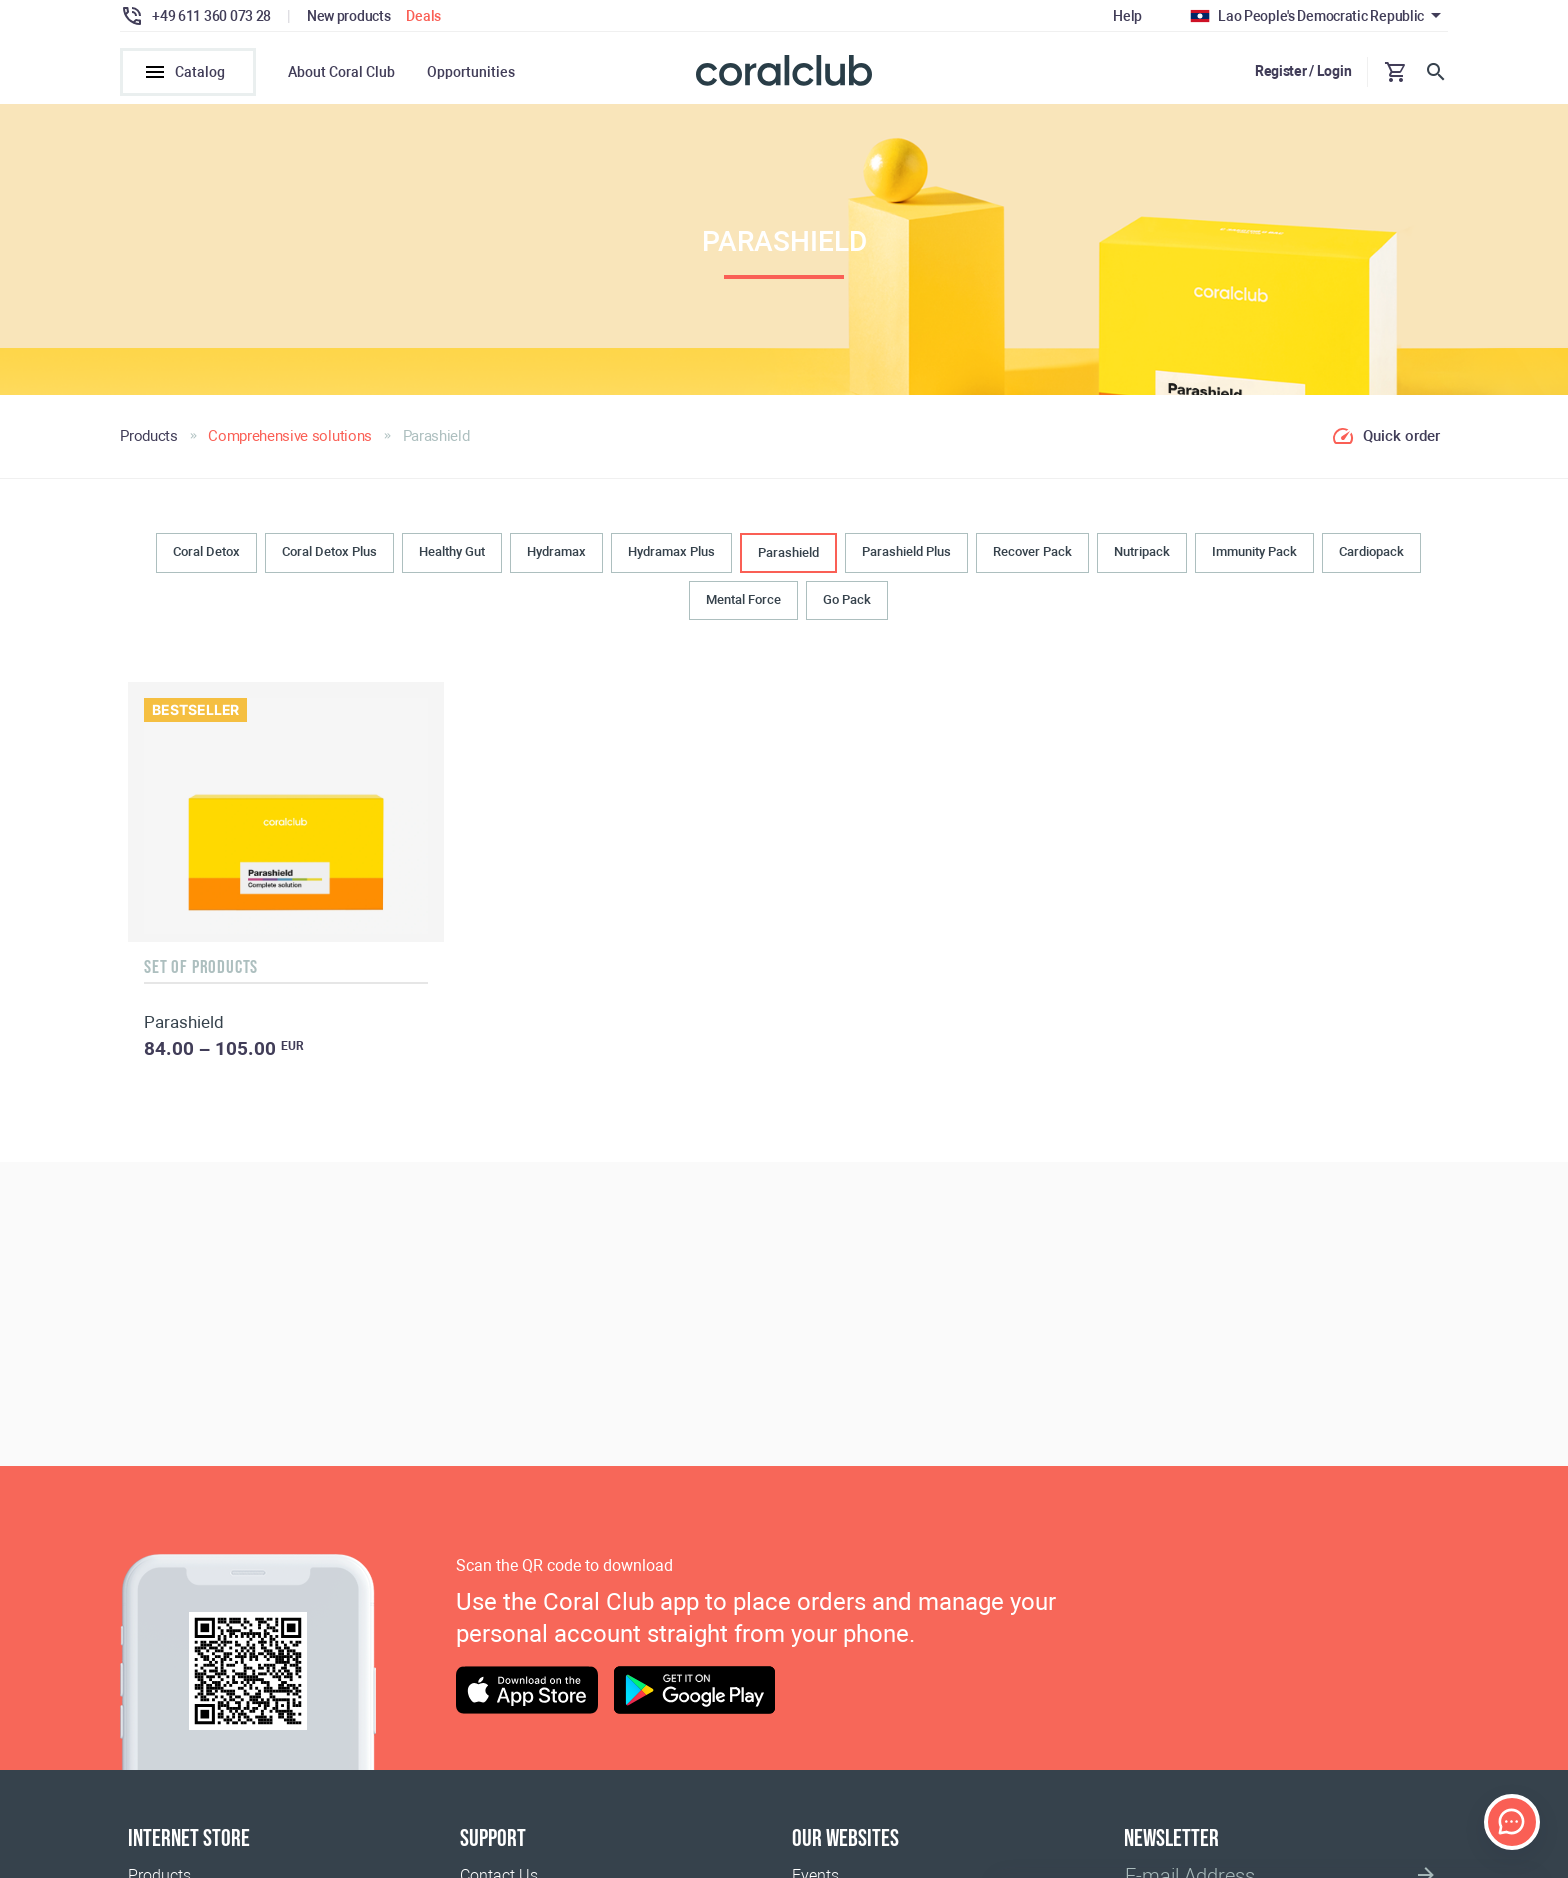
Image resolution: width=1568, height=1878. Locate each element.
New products (349, 16)
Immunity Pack (1254, 551)
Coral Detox (206, 551)
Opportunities (471, 72)
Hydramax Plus (671, 551)
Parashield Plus (906, 551)
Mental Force (743, 599)
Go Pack (847, 599)
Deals (423, 16)
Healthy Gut (452, 551)
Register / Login (1303, 71)
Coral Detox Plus (329, 551)
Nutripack (1142, 551)
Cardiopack (1371, 551)
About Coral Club (341, 72)
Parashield (788, 552)
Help (1127, 16)
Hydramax (556, 551)
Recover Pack (1032, 551)
